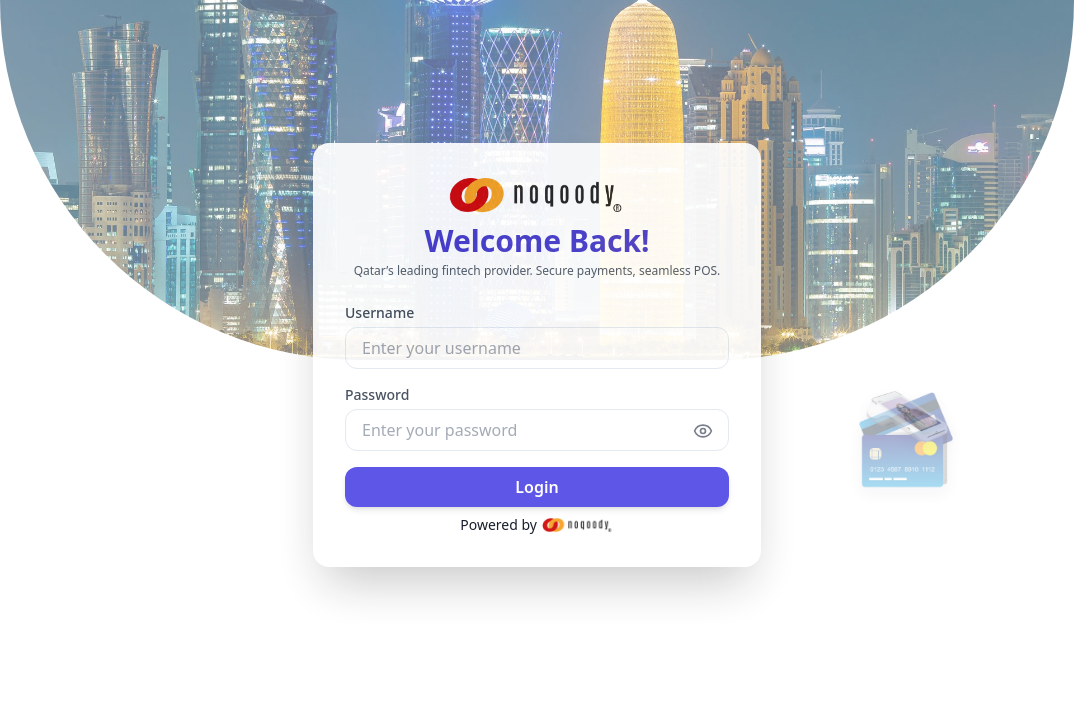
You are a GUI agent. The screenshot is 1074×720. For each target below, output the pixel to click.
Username (379, 310)
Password (377, 392)
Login (536, 485)
